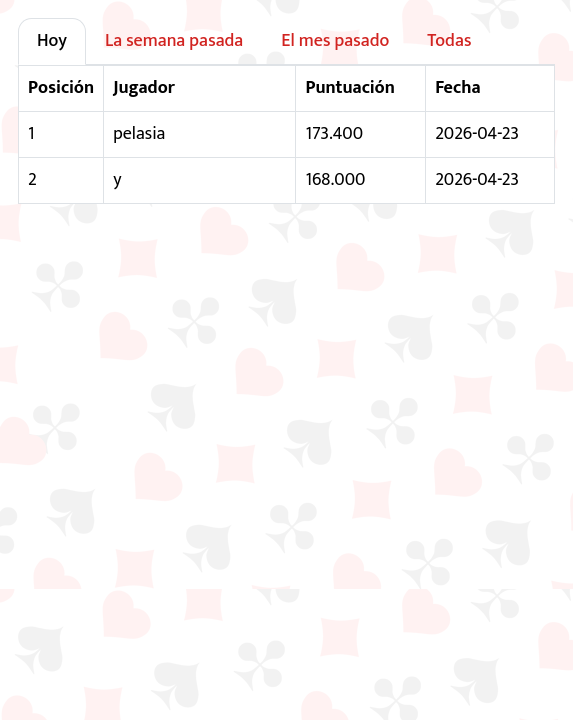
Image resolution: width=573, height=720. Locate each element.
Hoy (52, 41)
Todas (449, 41)
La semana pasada (174, 41)
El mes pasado (335, 41)
